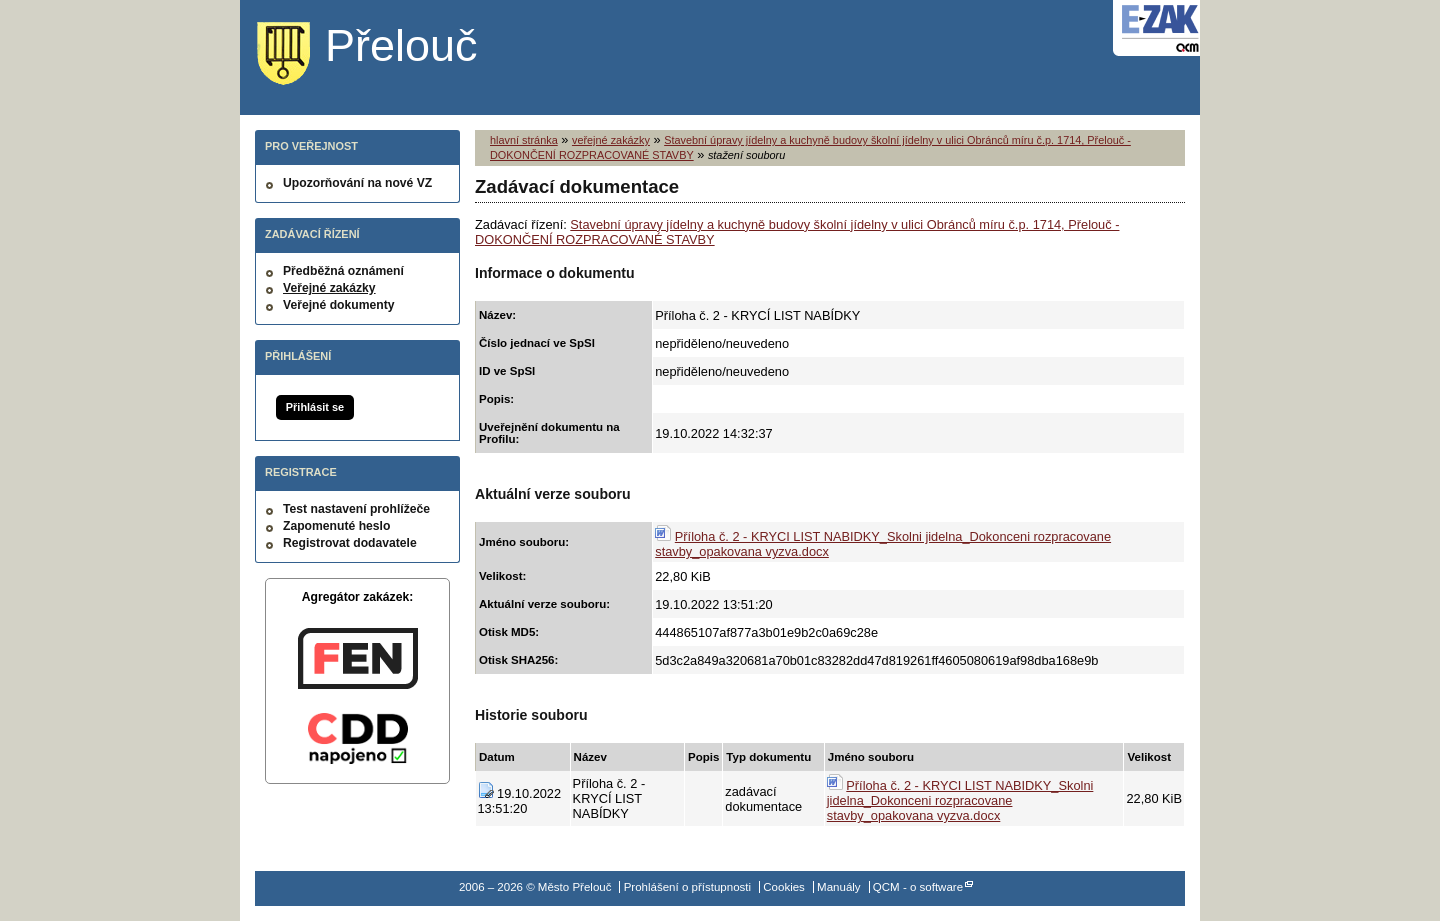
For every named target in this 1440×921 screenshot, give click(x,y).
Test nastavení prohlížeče (356, 509)
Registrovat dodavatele (350, 543)
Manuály (839, 887)
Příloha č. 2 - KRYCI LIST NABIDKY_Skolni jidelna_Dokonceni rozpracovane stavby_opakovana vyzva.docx (960, 800)
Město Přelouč (382, 55)
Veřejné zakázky (329, 288)
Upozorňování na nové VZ (357, 183)
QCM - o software (918, 887)
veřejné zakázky (611, 140)
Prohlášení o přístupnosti (687, 887)
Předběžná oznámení (343, 271)
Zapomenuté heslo (336, 526)
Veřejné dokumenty (338, 305)
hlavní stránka (524, 140)
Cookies (784, 887)
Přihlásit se (315, 407)
